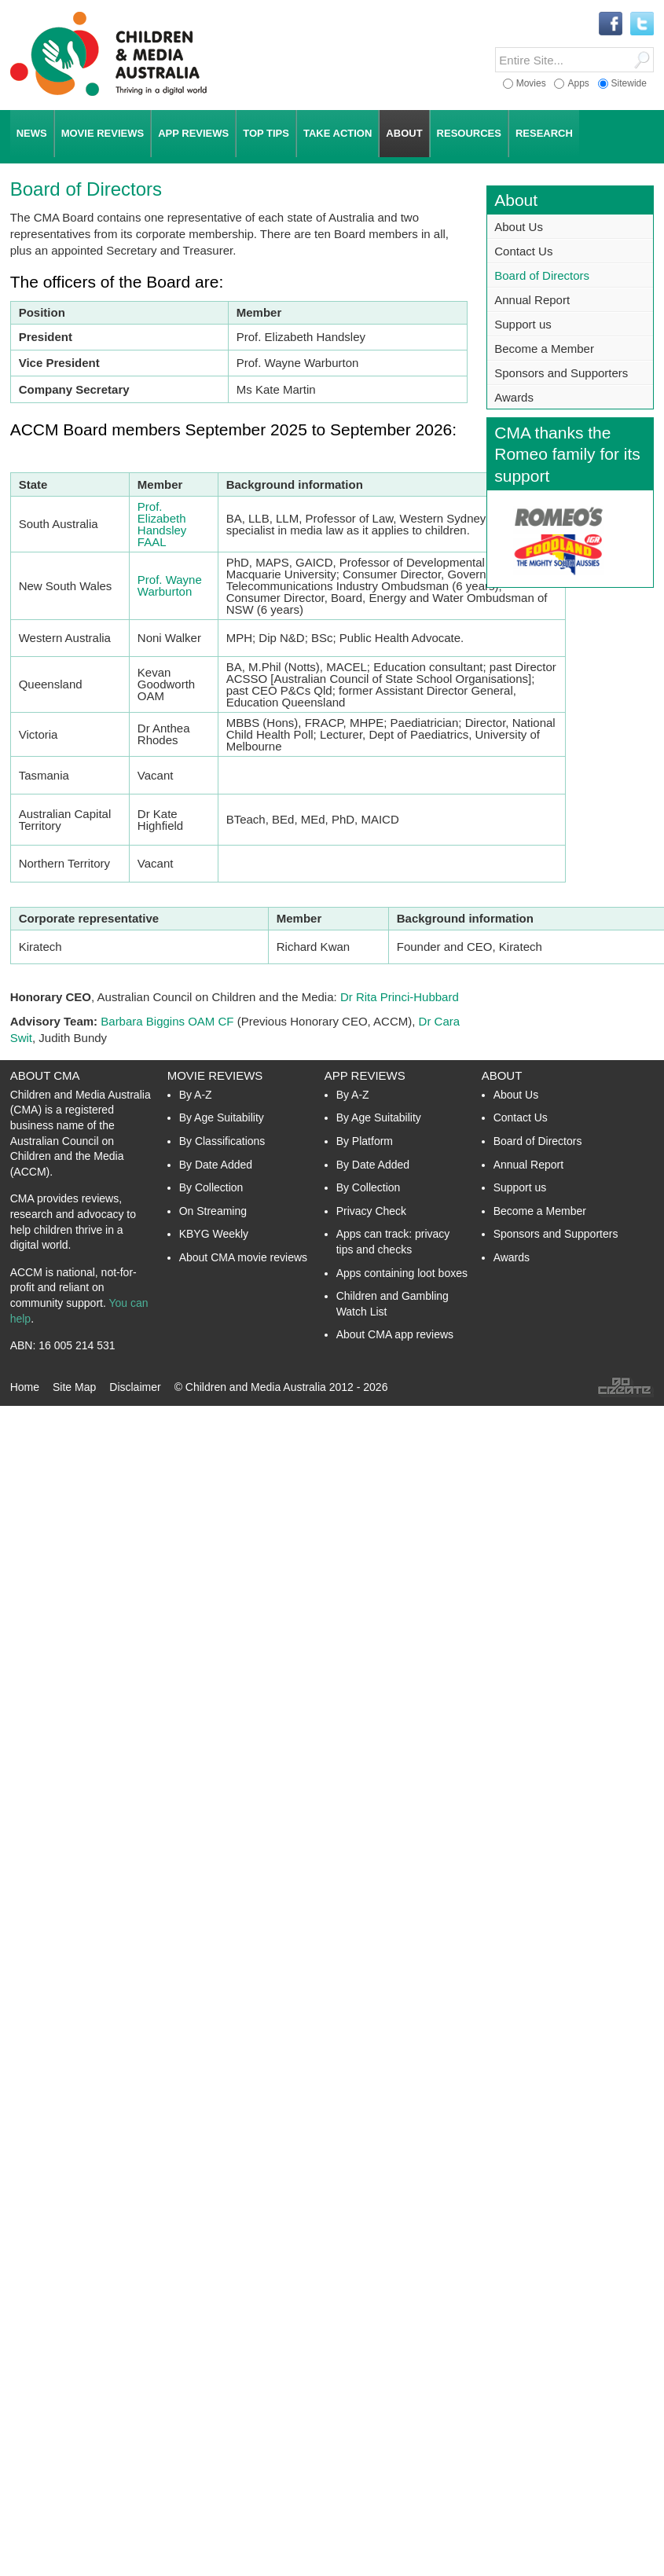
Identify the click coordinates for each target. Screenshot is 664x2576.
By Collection (211, 1187)
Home (24, 1387)
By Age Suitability (221, 1117)
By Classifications (222, 1141)
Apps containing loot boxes (402, 1273)
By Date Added (215, 1164)
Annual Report (532, 299)
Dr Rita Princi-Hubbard (399, 997)
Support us (523, 324)
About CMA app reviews (394, 1334)
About (502, 1075)
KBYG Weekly (213, 1233)
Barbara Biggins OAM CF (167, 1021)
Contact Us (523, 251)
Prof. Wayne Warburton (170, 585)
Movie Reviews (215, 1075)
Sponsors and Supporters (561, 373)
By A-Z (195, 1094)
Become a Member (544, 348)
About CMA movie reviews (243, 1257)
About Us (518, 226)
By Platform (364, 1141)
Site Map (74, 1387)
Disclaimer (134, 1387)
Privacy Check (371, 1211)
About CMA (45, 1075)
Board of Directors (541, 275)
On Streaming (213, 1211)
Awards (514, 397)
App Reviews (365, 1075)
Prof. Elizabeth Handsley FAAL (162, 524)
